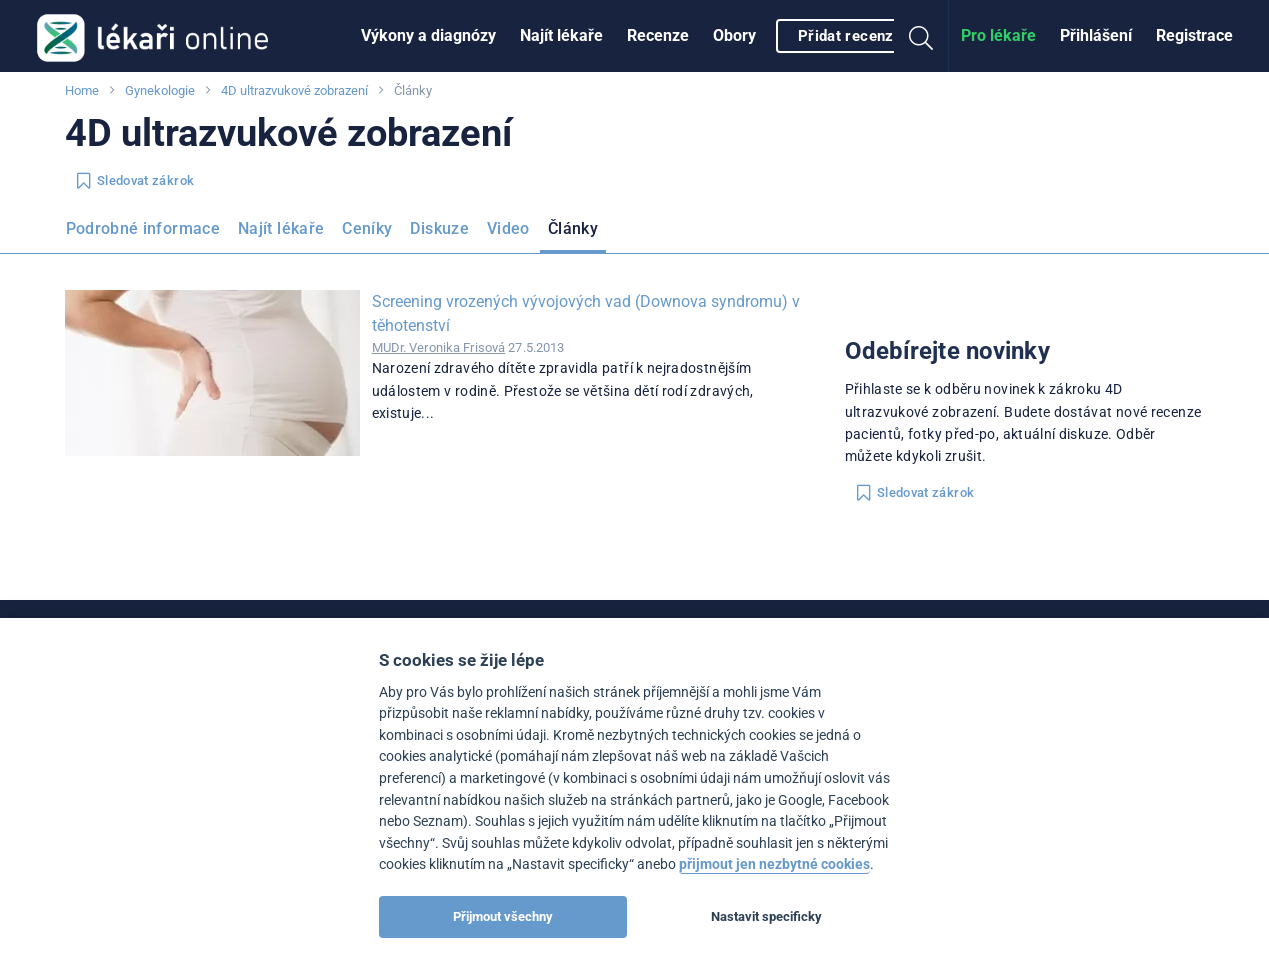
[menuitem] (428, 36)
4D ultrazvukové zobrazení (294, 90)
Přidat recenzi (848, 36)
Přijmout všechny (503, 916)
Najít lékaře (561, 35)
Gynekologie (160, 90)
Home (82, 90)
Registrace (1194, 35)
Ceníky (367, 228)
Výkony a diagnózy (428, 35)
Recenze (658, 35)
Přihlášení (1096, 35)
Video (508, 228)
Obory (734, 35)
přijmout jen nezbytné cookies (774, 864)
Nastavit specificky (766, 916)
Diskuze (439, 228)
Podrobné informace (143, 228)
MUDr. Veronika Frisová (439, 347)
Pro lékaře (998, 35)
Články (573, 228)
